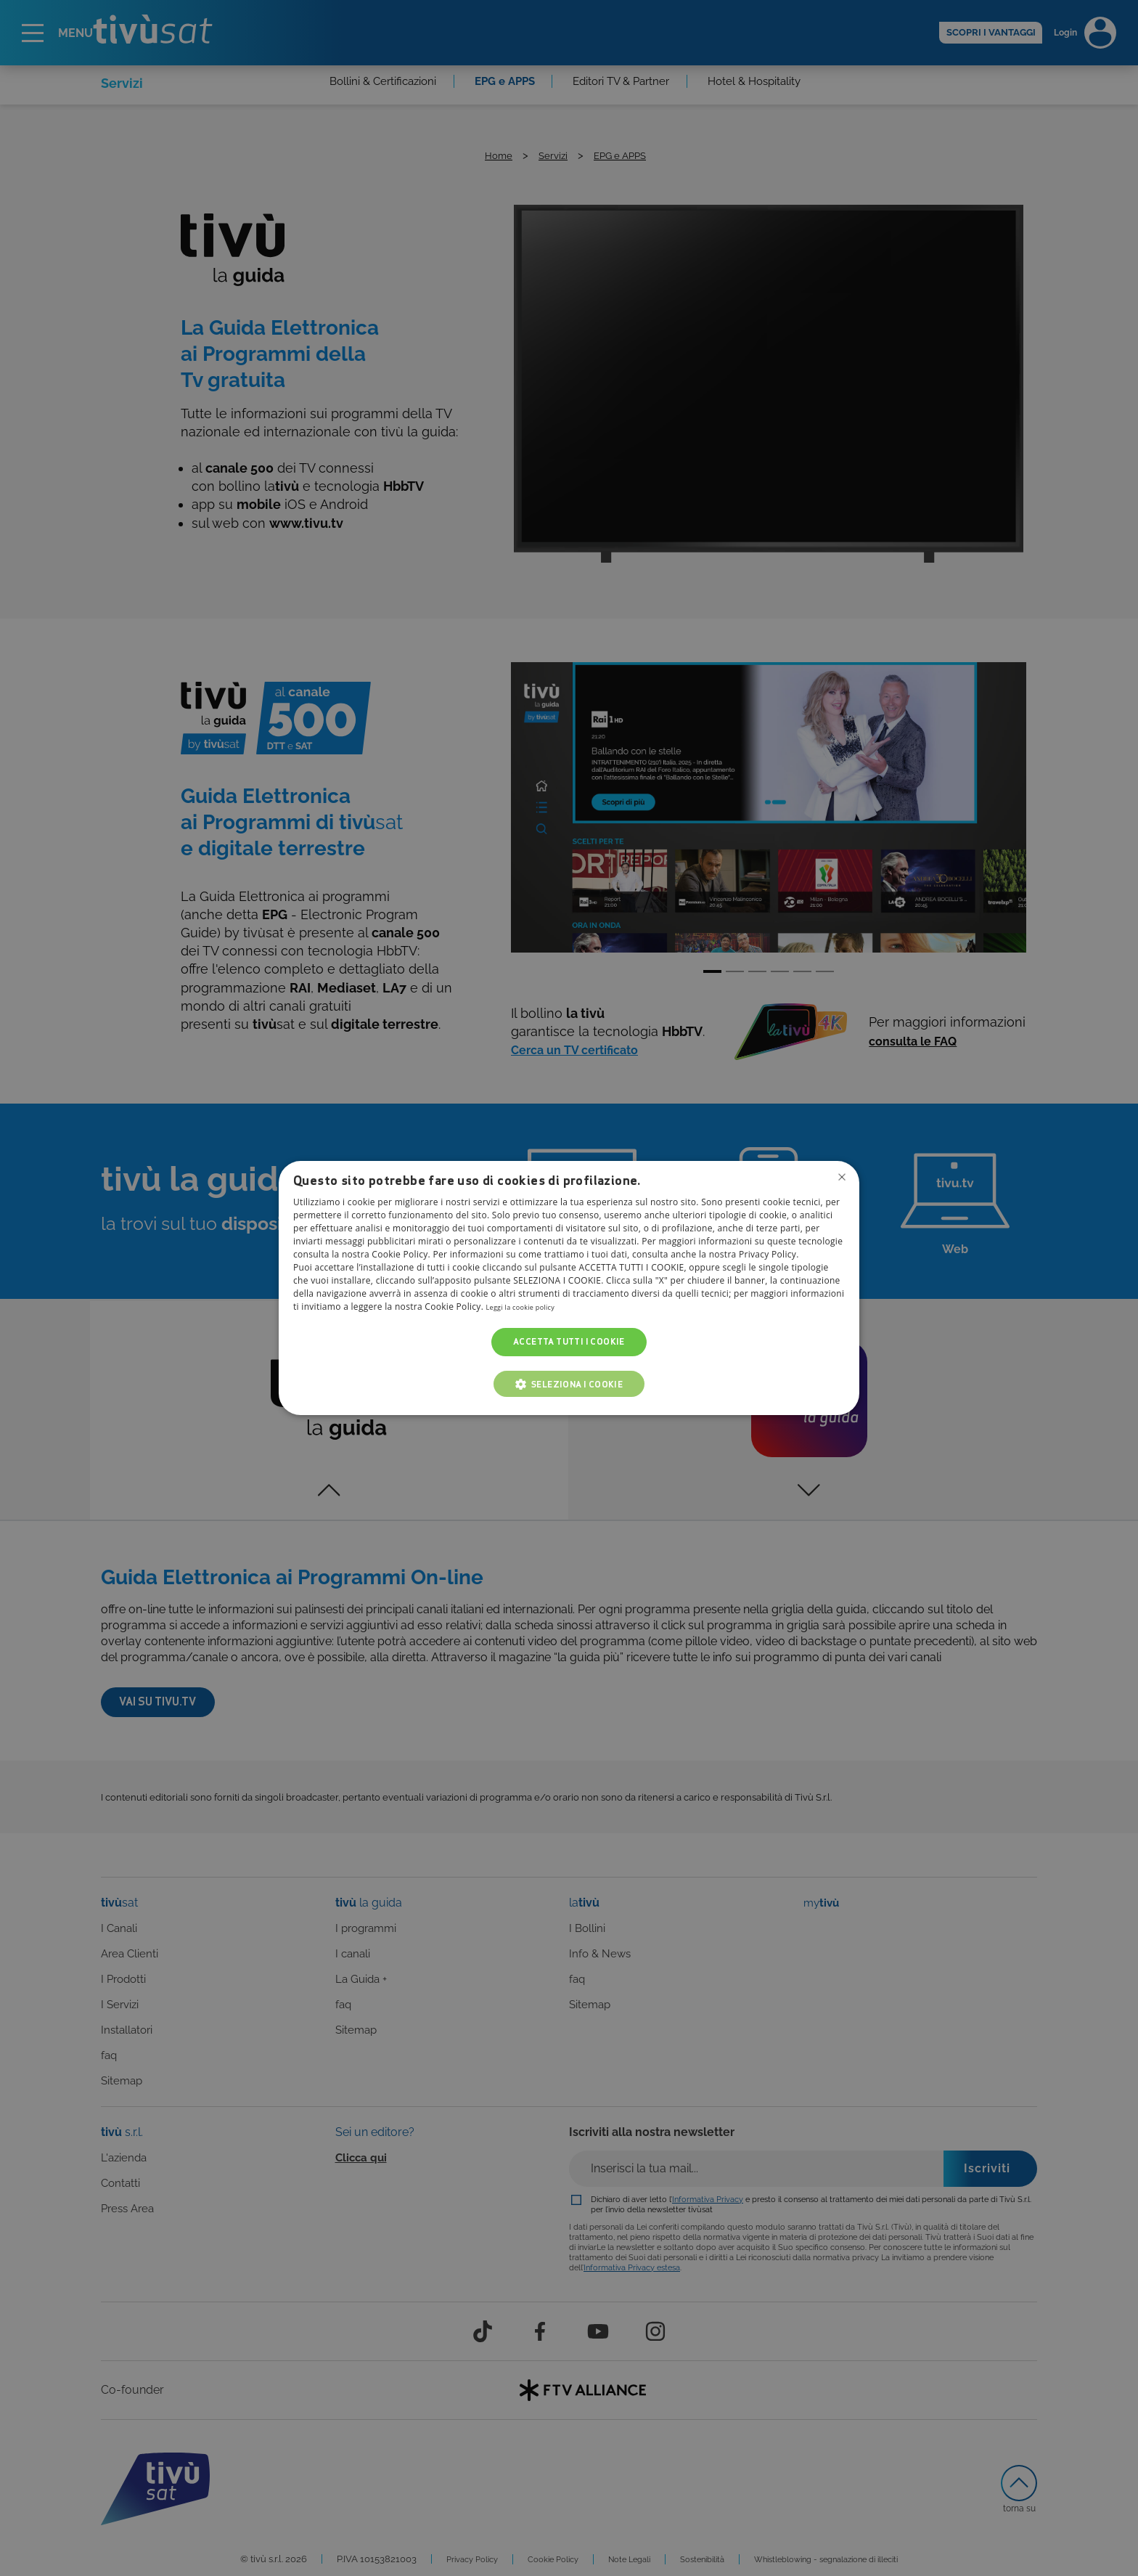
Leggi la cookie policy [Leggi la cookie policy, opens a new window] (531, 1307)
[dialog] (569, 1288)
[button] (569, 1384)
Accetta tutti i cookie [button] (569, 1342)
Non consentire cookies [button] (839, 1179)
